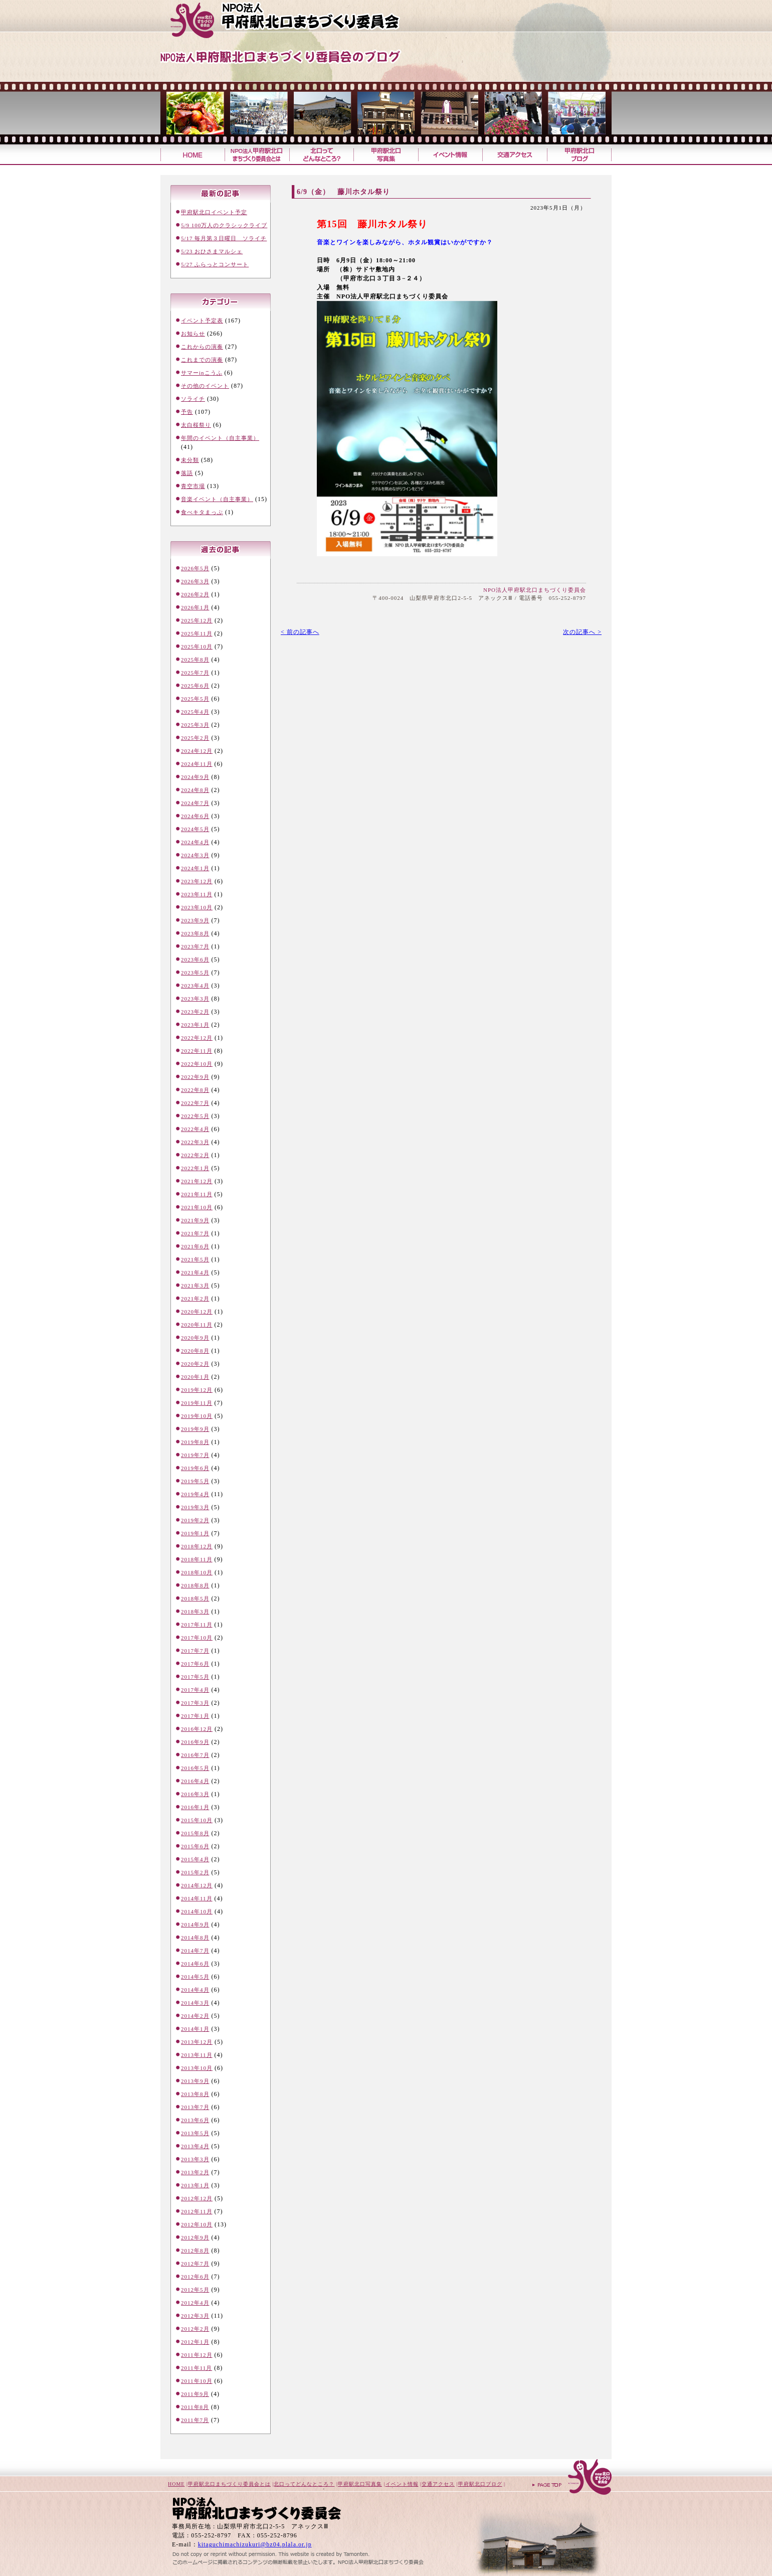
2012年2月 (195, 2329)
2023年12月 (197, 881)
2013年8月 (195, 2094)
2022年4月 (195, 1129)
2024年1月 (195, 868)
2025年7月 (195, 673)
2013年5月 (195, 2133)
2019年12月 (197, 1390)
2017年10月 (197, 1638)
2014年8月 (195, 1938)
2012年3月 (195, 2316)
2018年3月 (195, 1611)
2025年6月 (195, 686)
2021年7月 (195, 1233)
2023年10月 (197, 907)
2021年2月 (195, 1299)
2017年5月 (195, 1677)
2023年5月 (195, 973)
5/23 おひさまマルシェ (212, 251)
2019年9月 (195, 1429)
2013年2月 (195, 2172)
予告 (187, 412)
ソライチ (193, 399)
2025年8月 (195, 660)
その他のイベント (205, 386)
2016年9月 (195, 1742)
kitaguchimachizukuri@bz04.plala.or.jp (255, 2544)
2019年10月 (197, 1416)
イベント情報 (450, 154)
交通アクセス (514, 154)
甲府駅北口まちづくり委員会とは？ (257, 154)
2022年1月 (195, 1168)
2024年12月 (197, 751)
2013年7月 (195, 2107)
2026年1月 (195, 607)
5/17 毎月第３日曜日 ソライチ (224, 238)
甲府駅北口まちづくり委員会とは (229, 2484)
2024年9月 (195, 777)
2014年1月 (195, 2029)
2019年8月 (195, 1442)
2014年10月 (197, 1911)
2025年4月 (195, 712)
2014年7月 (195, 1951)
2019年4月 (195, 1494)
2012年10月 (197, 2224)
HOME (176, 2484)
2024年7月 (195, 803)
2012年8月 (195, 2250)
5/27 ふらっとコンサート (215, 264)
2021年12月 (197, 1181)
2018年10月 (197, 1572)
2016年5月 (195, 1768)
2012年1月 (195, 2342)
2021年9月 (195, 1220)
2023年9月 (195, 920)
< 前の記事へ (300, 631)
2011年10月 (197, 2381)
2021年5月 (195, 1259)
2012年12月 (197, 2198)
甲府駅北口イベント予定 (214, 212)
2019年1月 (195, 1533)
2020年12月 (197, 1312)
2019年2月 (195, 1520)
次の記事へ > (582, 631)
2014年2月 (195, 2016)
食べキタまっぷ (202, 512)
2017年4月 (195, 1690)
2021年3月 (195, 1285)
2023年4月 (195, 986)
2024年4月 (195, 842)
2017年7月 (195, 1651)
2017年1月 (195, 1716)
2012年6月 (195, 2277)
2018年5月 (195, 1598)
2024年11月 (197, 764)
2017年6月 (195, 1664)
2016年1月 (195, 1807)
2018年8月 (195, 1585)
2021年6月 (195, 1246)
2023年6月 (195, 959)
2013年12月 (197, 2042)
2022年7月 (195, 1103)
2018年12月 (197, 1546)
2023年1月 (195, 1025)
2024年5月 (195, 829)
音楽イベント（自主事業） (217, 499)
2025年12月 (197, 620)
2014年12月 (197, 1885)
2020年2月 (195, 1364)
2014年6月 (195, 1964)
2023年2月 (195, 1012)
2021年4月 (195, 1272)
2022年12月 (197, 1038)
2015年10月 (197, 1820)
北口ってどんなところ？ (321, 154)
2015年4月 (195, 1859)
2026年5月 (195, 568)
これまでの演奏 (202, 360)
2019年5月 (195, 1481)
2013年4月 (195, 2146)
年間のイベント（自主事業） (220, 438)
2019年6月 (195, 1468)
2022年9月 (195, 1077)
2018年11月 (197, 1559)
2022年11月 (197, 1051)
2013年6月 (195, 2120)
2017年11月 (197, 1625)
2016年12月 (197, 1729)
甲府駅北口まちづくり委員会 (303, 20)
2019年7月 (195, 1455)
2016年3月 (195, 1794)
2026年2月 (195, 594)
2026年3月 (195, 581)
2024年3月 (195, 855)
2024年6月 (195, 816)
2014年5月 (195, 1977)
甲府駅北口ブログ (579, 154)
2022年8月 (195, 1090)
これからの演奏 (202, 347)
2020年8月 (195, 1351)
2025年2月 (195, 738)
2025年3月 (195, 725)
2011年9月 (195, 2394)
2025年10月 (197, 646)
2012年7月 (195, 2264)
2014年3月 (195, 2003)
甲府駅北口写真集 (385, 154)
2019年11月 (197, 1403)
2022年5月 (195, 1116)
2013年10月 (197, 2068)
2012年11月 (197, 2211)
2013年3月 (195, 2159)
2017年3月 (195, 1703)
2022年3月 (195, 1142)
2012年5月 (195, 2290)
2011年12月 (197, 2355)
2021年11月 (197, 1194)
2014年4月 (195, 1990)
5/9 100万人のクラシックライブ (224, 225)
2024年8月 (195, 790)
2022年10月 (197, 1064)
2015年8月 (195, 1833)
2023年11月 (197, 894)
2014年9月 (195, 1924)
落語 (187, 473)
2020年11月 (197, 1325)
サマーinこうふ (202, 373)
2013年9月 (195, 2081)
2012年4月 (195, 2303)
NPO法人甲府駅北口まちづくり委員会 (534, 590)
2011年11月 (196, 2368)
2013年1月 (195, 2185)
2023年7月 (195, 946)
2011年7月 (195, 2420)
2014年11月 (197, 1898)
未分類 (190, 460)
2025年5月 (195, 699)
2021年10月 (197, 1207)
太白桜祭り (196, 425)
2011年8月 (195, 2407)
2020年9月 (195, 1338)
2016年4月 (195, 1781)
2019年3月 (195, 1507)
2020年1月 (195, 1377)
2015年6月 (195, 1846)
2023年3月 (195, 999)
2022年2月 (195, 1155)
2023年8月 (195, 933)
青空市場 (193, 486)
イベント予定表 (202, 320)
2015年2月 (195, 1872)
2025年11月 (197, 633)
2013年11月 (197, 2055)
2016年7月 (195, 1755)
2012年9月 (195, 2237)
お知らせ (193, 334)
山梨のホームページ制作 (270, 2552)
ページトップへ (571, 2478)
